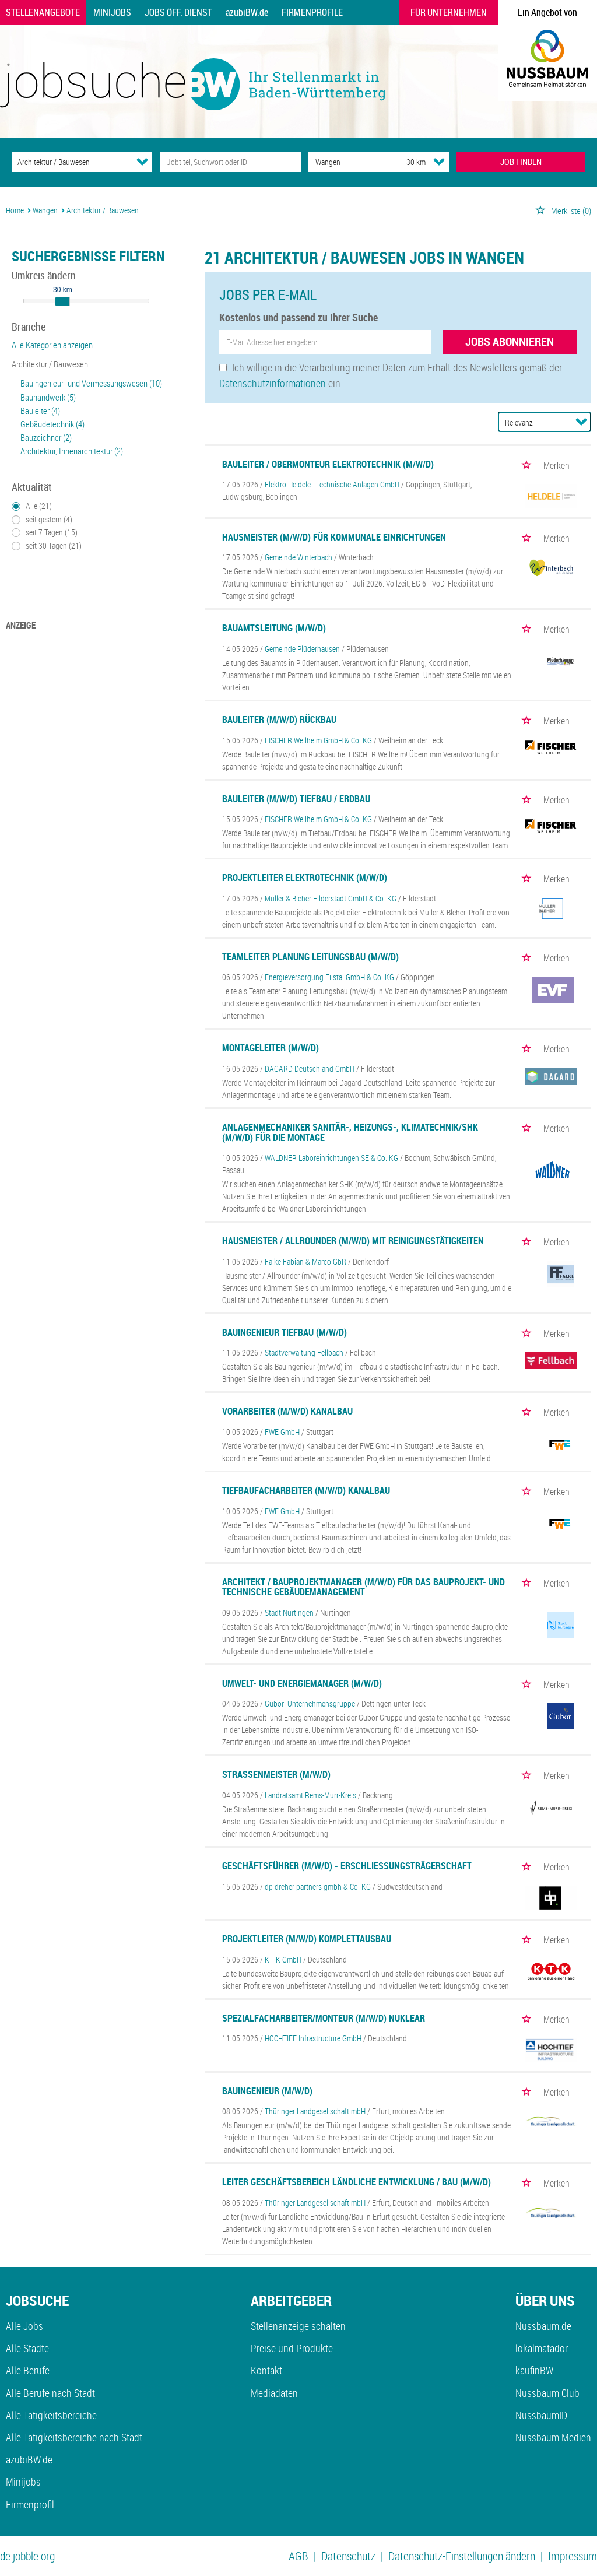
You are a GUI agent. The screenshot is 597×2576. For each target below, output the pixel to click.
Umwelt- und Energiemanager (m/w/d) (302, 1683)
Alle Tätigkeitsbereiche (51, 2415)
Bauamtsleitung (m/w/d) (274, 628)
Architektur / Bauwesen (50, 364)
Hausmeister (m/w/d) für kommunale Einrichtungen (334, 537)
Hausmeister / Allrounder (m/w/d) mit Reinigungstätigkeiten (353, 1240)
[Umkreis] (405, 162)
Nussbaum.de (543, 2326)
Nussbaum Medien (553, 2437)
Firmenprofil (30, 2504)
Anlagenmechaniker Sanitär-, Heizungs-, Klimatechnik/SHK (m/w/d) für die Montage (350, 1132)
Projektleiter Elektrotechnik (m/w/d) (304, 877)
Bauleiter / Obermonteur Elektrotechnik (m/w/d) (328, 464)
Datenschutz (348, 2556)
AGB (298, 2556)
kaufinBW (534, 2370)
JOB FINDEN (521, 161)
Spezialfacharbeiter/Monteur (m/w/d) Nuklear (323, 2018)
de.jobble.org (27, 2556)
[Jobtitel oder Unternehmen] (230, 162)
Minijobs (112, 12)
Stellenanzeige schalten (298, 2326)
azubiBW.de (247, 12)
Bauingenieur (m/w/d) (267, 2090)
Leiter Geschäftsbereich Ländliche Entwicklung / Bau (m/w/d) (356, 2181)
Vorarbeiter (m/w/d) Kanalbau (287, 1411)
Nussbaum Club (547, 2393)
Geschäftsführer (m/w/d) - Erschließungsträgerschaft (347, 1865)
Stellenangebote (43, 12)
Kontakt (266, 2370)
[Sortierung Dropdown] (581, 421)
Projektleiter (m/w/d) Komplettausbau (306, 1938)
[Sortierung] (533, 422)
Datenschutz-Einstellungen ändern (461, 2556)
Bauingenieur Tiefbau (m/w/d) (284, 1332)
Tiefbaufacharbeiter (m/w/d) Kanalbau (306, 1490)
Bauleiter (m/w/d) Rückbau (279, 719)
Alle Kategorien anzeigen (52, 344)
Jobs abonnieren (509, 341)
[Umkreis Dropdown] (439, 161)
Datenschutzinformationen (272, 383)
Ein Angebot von (547, 12)
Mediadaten (274, 2393)
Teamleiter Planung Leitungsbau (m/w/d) (310, 956)
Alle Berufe (28, 2370)
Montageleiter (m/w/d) (270, 1047)
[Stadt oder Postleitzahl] (346, 162)
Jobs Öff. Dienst (178, 12)
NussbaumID (541, 2415)
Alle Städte (27, 2348)
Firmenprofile (312, 12)
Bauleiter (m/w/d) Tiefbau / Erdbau (296, 798)
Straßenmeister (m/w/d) (276, 1774)
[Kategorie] (70, 162)
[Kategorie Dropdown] (142, 161)
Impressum (572, 2556)
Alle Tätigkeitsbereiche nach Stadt (74, 2437)
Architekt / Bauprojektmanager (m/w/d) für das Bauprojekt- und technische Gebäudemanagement (363, 1587)
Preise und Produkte (292, 2348)
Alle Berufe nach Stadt (50, 2393)
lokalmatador (541, 2348)
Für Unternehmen (448, 12)
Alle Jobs (24, 2326)
